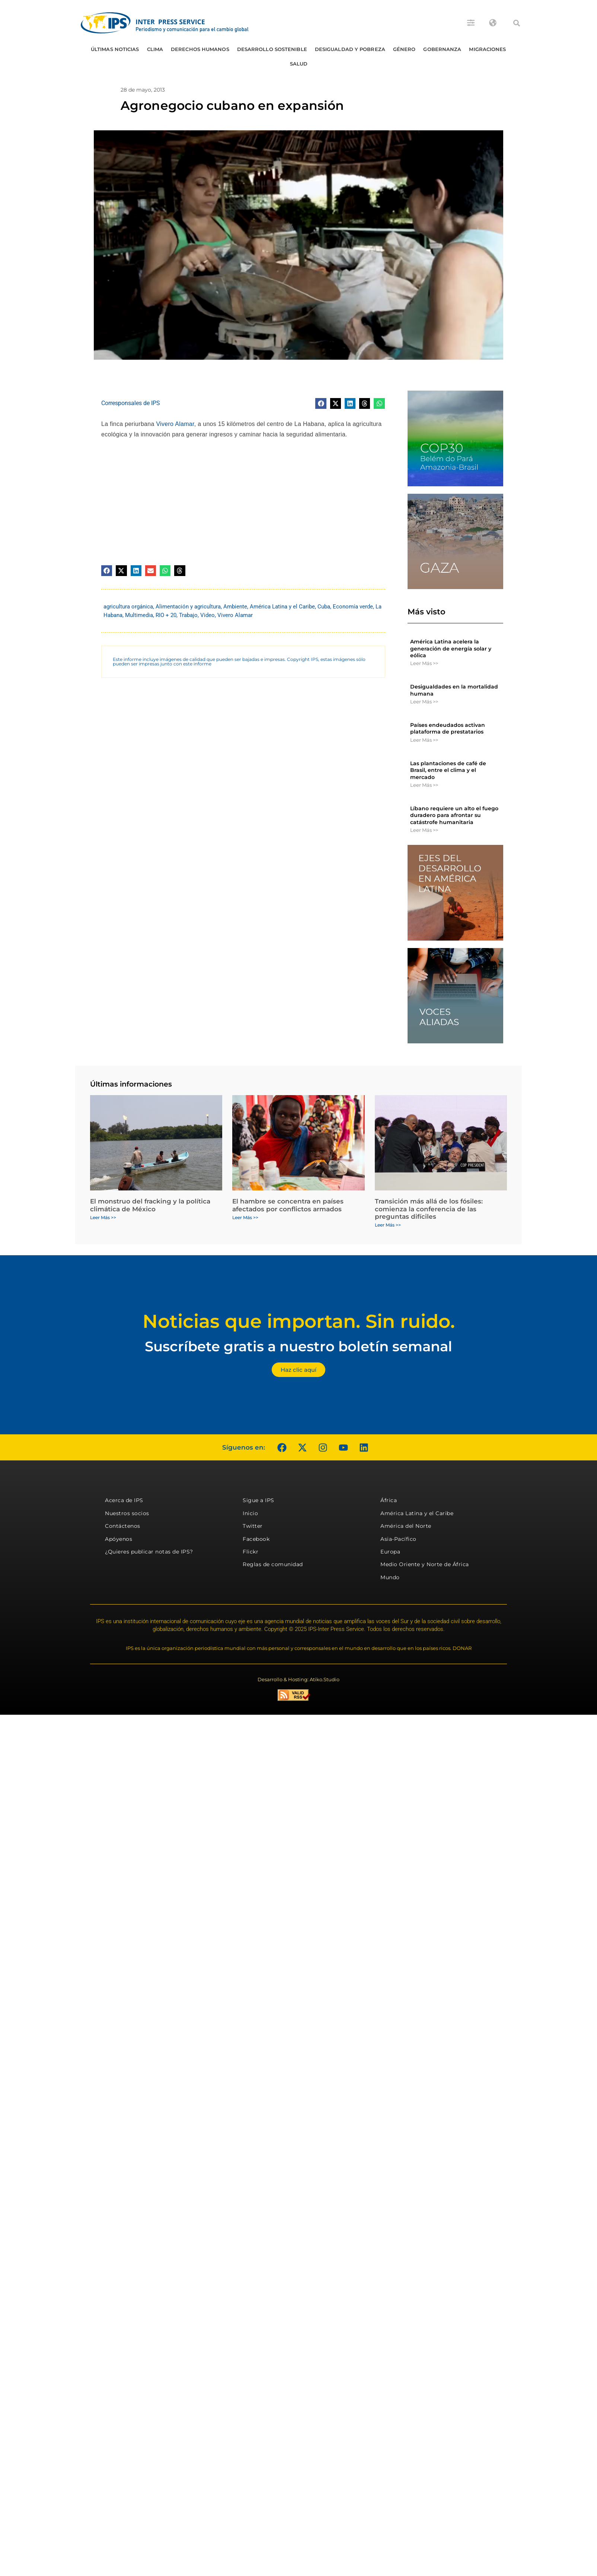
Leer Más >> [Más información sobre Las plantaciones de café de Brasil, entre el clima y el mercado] (424, 785)
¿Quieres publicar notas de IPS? (149, 1551)
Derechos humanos (200, 49)
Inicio (250, 1513)
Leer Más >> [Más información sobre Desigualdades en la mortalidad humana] (424, 702)
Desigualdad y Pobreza (350, 49)
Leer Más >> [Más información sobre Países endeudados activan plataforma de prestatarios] (424, 740)
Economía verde (353, 606)
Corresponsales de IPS (130, 403)
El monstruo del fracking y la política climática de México (150, 1205)
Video (207, 615)
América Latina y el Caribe (282, 606)
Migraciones (487, 49)
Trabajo (188, 615)
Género (404, 49)
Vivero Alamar (175, 424)
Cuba (323, 606)
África (388, 1500)
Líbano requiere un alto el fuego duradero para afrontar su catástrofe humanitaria (454, 815)
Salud (299, 64)
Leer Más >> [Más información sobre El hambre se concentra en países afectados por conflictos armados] (245, 1217)
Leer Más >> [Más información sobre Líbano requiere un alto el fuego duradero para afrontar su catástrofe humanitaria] (424, 830)
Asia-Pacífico (398, 1539)
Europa (390, 1551)
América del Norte (405, 1526)
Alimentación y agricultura (188, 606)
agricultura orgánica (128, 606)
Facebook (256, 1539)
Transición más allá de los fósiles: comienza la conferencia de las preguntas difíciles (429, 1209)
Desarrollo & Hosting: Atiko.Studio (298, 1679)
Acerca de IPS (124, 1500)
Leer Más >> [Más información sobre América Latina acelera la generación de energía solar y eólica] (424, 663)
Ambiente (235, 606)
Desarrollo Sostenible (272, 49)
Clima (155, 49)
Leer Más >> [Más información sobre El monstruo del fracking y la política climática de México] (103, 1217)
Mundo (390, 1577)
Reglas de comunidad (273, 1564)
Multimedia (139, 615)
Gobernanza (442, 49)
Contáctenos (122, 1526)
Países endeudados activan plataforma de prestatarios (447, 728)
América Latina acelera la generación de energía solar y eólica (450, 648)
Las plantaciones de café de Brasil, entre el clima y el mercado (448, 770)
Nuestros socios (127, 1513)
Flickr (250, 1551)
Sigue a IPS (258, 1500)
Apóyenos (118, 1539)
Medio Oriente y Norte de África (424, 1564)
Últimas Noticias (115, 49)
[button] (516, 23)
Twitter (253, 1526)
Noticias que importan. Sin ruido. (299, 1321)
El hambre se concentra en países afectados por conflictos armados (288, 1205)
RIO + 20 (166, 615)
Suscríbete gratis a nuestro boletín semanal (298, 1346)
